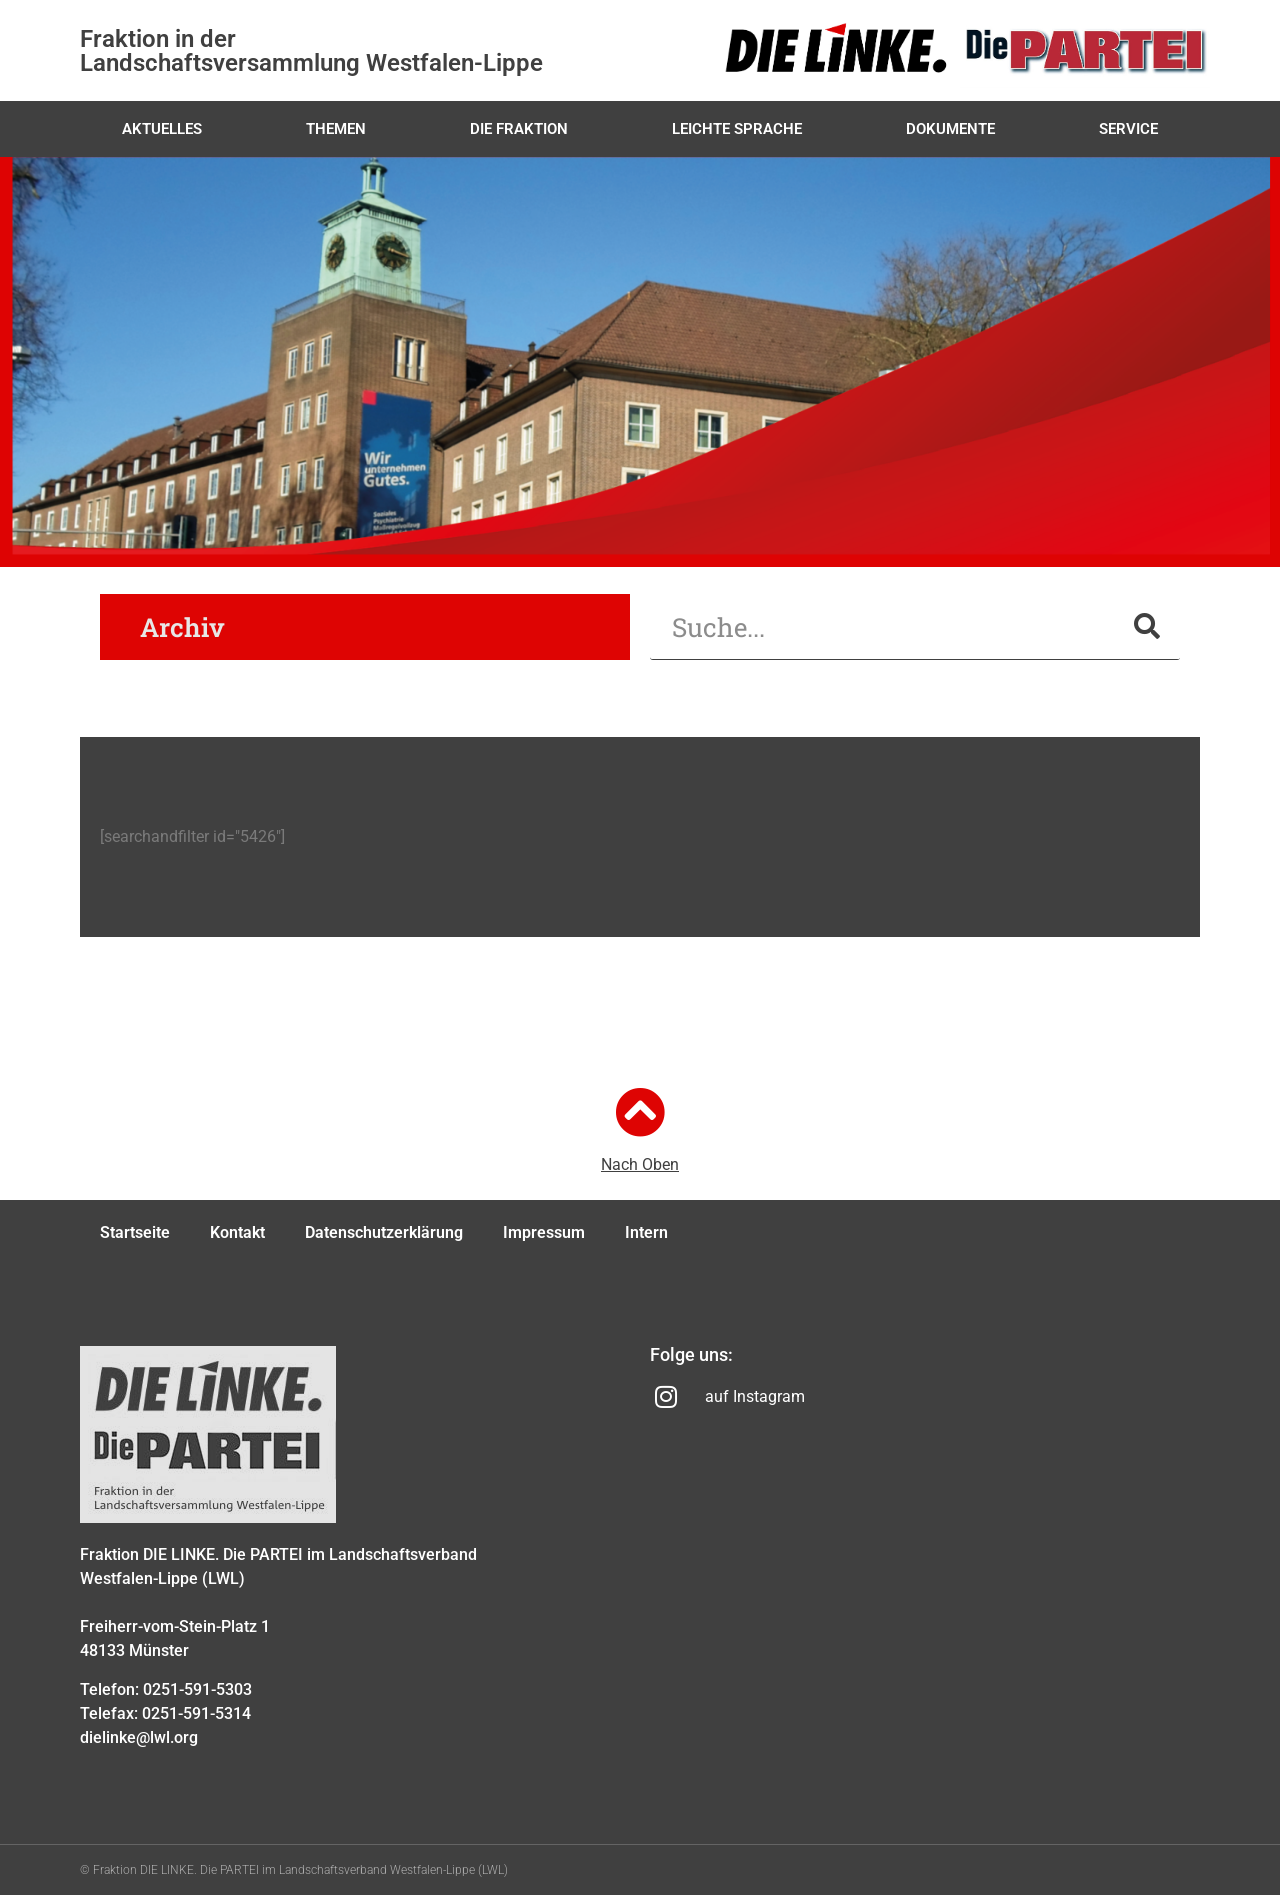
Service (1128, 129)
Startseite (135, 1232)
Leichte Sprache (737, 129)
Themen (336, 129)
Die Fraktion (519, 129)
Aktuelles (162, 129)
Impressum (544, 1232)
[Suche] (1147, 626)
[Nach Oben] (640, 1112)
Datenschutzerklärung (384, 1232)
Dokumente (950, 129)
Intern (646, 1232)
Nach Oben (640, 1164)
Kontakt (237, 1232)
